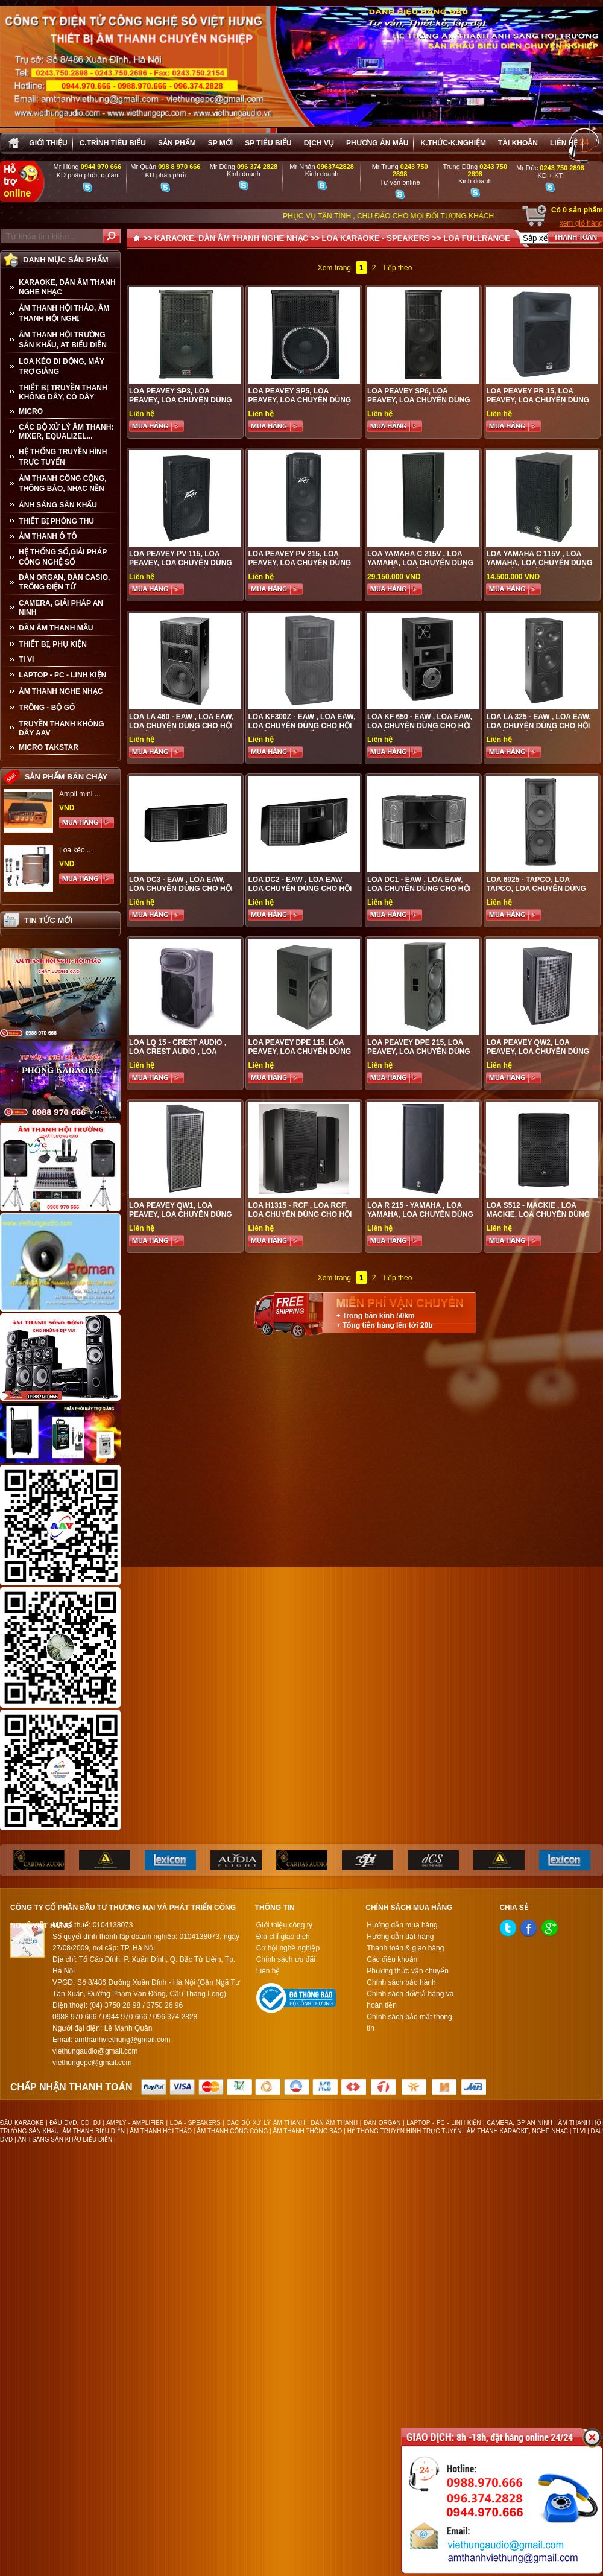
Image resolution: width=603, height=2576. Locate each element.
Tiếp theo (397, 268)
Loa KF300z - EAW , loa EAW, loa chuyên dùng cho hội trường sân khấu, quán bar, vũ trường (301, 730)
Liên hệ (564, 143)
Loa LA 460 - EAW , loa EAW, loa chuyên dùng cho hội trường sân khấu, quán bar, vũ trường (181, 730)
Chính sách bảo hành (401, 1982)
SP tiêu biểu (268, 143)
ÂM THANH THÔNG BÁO (308, 2131)
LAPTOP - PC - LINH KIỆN (62, 675)
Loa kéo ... (76, 850)
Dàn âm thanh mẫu (56, 628)
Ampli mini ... (80, 794)
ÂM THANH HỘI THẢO (161, 2131)
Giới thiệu (48, 143)
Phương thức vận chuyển (408, 1971)
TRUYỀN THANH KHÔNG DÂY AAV (61, 728)
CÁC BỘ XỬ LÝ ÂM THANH (266, 2122)
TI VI (26, 659)
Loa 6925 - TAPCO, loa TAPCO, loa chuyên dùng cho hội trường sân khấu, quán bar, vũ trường (539, 893)
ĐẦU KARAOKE (21, 2122)
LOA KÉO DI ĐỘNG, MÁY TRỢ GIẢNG (61, 366)
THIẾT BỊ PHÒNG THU (56, 521)
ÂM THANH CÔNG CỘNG (232, 2131)
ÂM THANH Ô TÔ (48, 536)
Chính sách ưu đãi (285, 1959)
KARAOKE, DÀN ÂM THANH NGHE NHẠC (67, 287)
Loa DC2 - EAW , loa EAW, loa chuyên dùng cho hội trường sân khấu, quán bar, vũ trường (300, 893)
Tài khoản (518, 143)
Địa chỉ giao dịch (283, 1936)
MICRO (31, 411)
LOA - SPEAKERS (195, 2122)
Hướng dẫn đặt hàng (400, 1936)
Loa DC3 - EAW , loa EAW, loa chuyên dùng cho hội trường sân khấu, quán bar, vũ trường (181, 893)
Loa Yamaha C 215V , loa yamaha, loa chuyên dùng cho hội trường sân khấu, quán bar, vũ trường (420, 567)
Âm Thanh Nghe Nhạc (61, 691)
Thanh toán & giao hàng (405, 1948)
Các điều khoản (392, 1959)
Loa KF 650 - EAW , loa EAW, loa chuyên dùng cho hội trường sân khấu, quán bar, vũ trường (419, 730)
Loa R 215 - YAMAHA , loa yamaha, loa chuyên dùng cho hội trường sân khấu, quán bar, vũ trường (420, 1219)
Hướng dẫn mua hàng (402, 1925)
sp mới (220, 143)
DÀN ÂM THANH (334, 2122)
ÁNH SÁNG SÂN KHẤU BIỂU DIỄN (64, 2139)
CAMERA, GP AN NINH (519, 2122)
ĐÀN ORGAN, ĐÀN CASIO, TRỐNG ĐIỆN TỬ (64, 582)
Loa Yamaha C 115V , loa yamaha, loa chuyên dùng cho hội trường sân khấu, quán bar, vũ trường (539, 567)
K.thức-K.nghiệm (453, 143)
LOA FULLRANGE (476, 238)
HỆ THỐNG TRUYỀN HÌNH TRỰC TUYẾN (63, 457)
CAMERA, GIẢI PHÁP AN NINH (61, 608)
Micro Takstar (48, 747)
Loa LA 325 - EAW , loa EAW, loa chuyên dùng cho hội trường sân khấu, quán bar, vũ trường (538, 730)
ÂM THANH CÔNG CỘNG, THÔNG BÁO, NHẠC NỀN (63, 483)
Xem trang (334, 268)
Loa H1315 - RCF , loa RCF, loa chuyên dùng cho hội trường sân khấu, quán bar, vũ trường (300, 1219)
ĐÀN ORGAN (382, 2122)
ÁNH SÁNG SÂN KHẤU (58, 505)
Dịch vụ (319, 143)
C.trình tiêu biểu (113, 143)
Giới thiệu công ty (284, 1925)
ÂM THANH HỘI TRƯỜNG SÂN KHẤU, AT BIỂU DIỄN (63, 340)
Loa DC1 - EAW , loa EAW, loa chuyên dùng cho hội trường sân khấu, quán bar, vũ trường (419, 893)
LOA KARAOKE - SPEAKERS (375, 238)
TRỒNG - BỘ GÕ (47, 707)
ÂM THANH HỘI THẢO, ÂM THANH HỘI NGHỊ (64, 313)
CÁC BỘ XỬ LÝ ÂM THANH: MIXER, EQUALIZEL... (66, 431)
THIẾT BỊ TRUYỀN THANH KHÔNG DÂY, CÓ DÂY (63, 392)
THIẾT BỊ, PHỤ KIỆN (53, 644)
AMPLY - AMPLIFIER (135, 2122)
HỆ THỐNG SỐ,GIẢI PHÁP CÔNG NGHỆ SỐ (63, 557)
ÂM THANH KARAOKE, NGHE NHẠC (517, 2131)
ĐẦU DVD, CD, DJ (75, 2122)
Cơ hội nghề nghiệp (288, 1948)
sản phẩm (177, 143)
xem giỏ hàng (581, 223)
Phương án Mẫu (377, 143)
